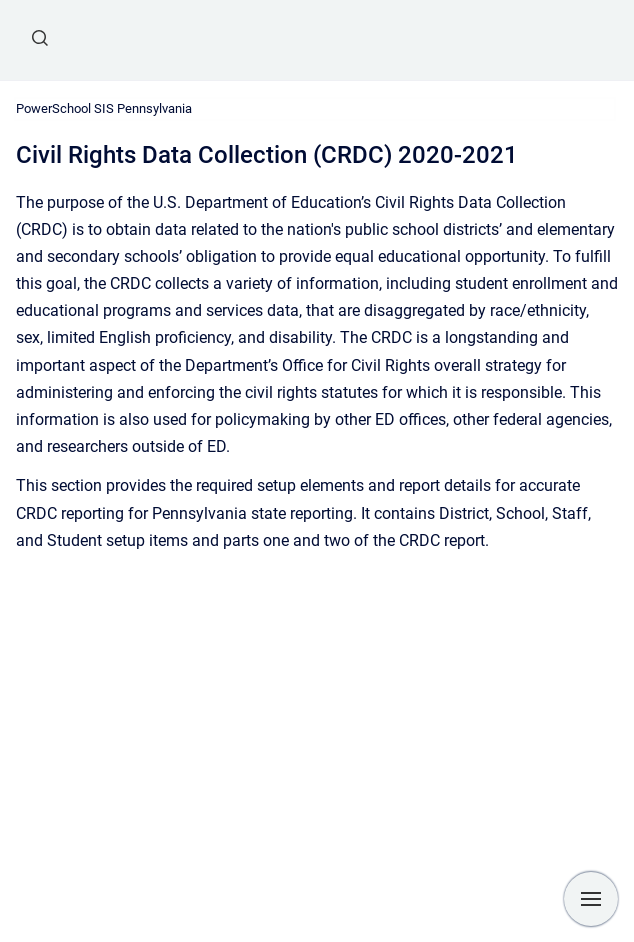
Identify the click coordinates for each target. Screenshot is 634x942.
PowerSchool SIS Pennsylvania (104, 108)
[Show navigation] (591, 899)
